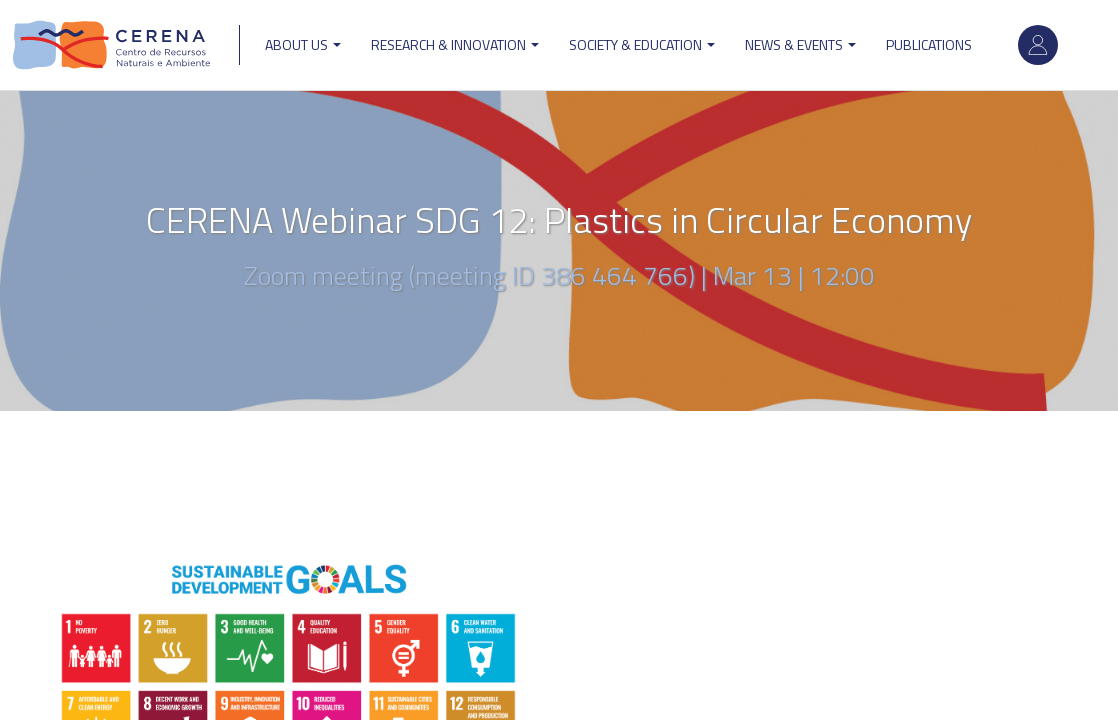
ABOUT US (303, 44)
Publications (929, 44)
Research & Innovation (455, 44)
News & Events (800, 44)
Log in (1038, 45)
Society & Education (642, 44)
